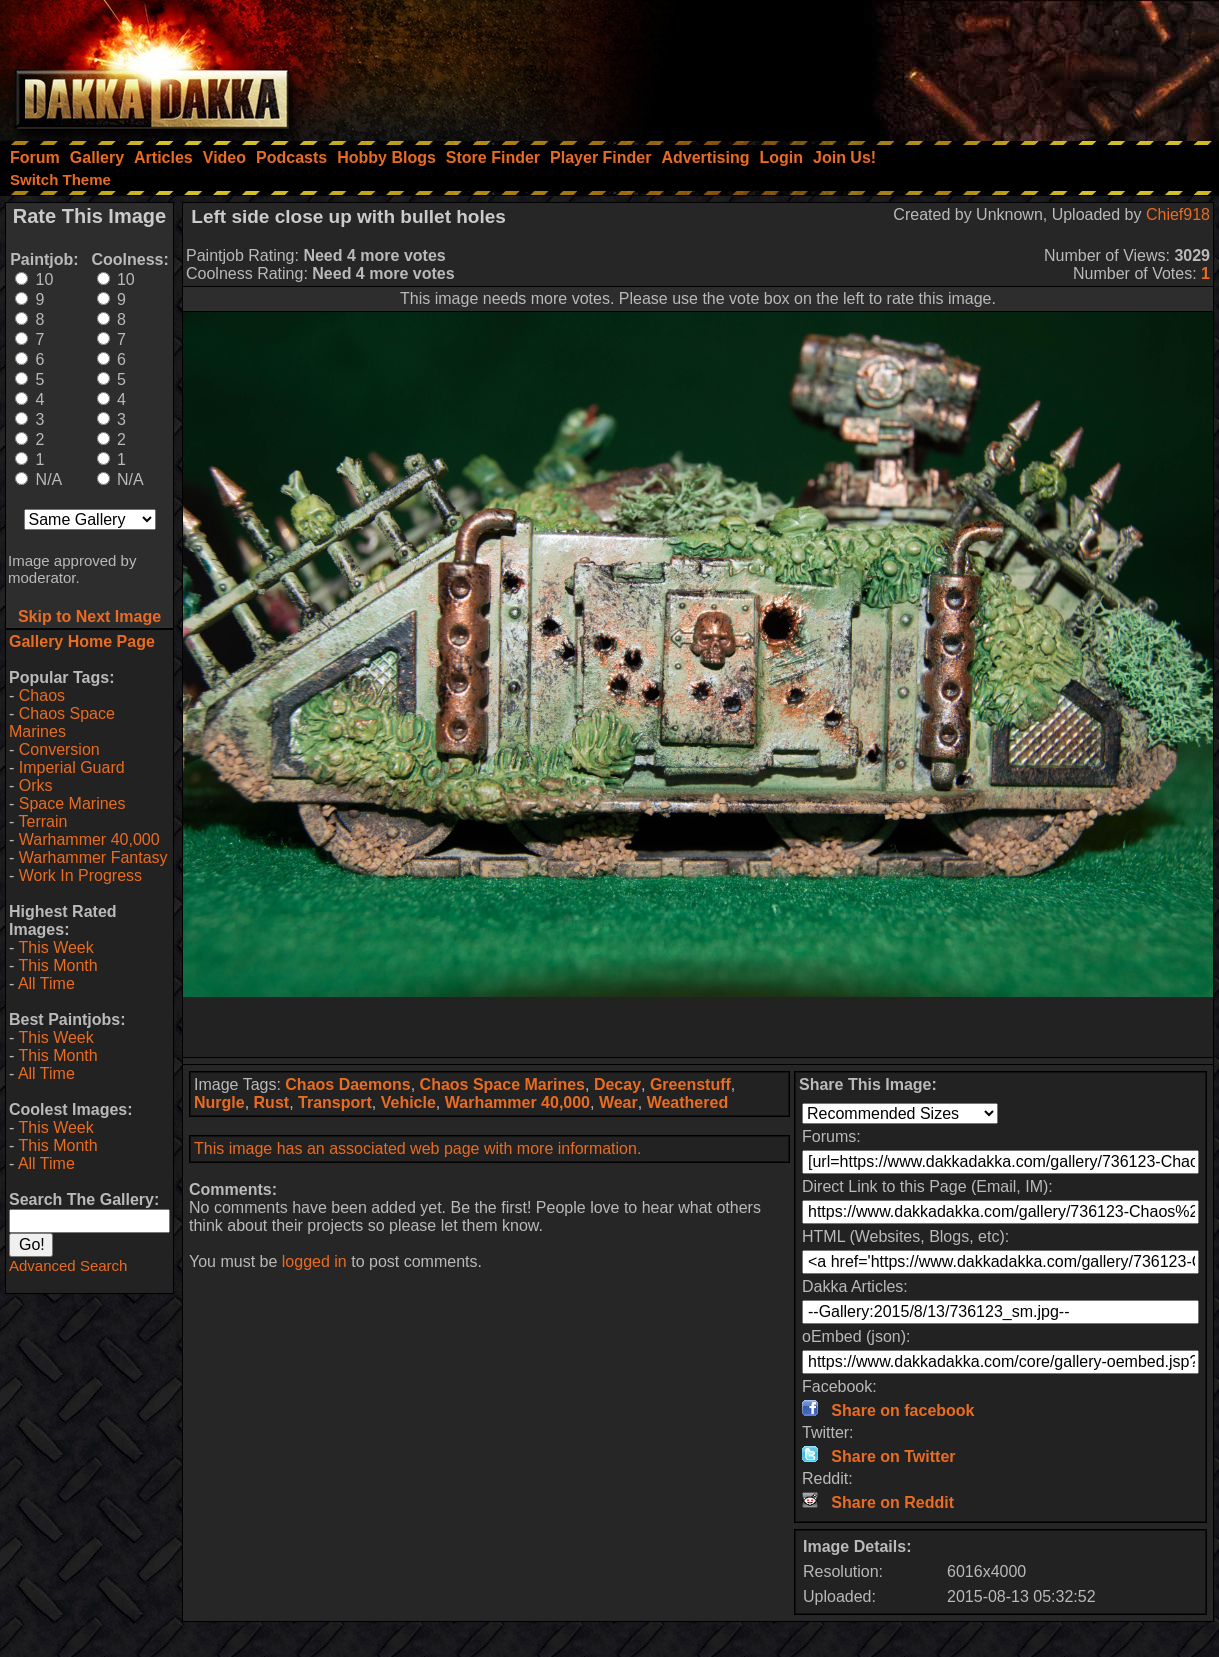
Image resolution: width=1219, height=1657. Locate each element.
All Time (46, 983)
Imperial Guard (72, 767)
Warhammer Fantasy (93, 857)
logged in (314, 1261)
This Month (57, 965)
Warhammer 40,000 (89, 839)
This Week (55, 947)
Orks (36, 785)
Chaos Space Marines (62, 722)
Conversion (59, 749)
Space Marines (72, 803)
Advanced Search (68, 1265)
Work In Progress (80, 875)
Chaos (42, 695)
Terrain (42, 821)
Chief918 (1178, 214)
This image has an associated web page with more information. (417, 1148)
